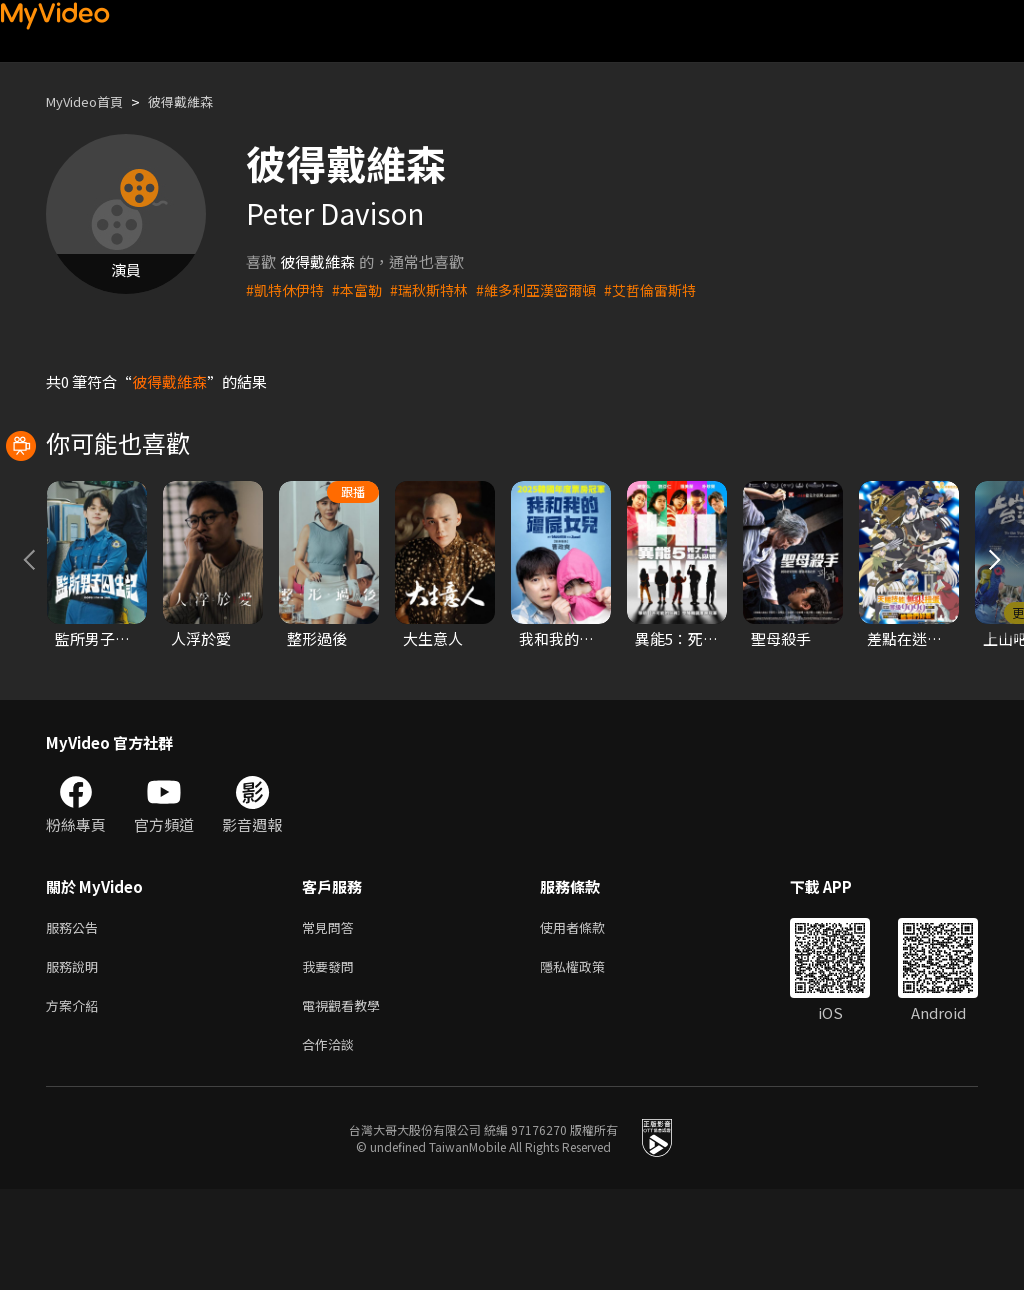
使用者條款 (589, 1017)
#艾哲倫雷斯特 (674, 289)
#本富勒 (363, 289)
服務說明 (76, 1059)
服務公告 (76, 1017)
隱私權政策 (589, 1059)
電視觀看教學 (347, 1101)
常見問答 (332, 1017)
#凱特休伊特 (287, 289)
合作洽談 (332, 1143)
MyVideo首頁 (91, 101)
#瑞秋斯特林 (439, 289)
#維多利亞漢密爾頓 (553, 289)
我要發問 (332, 1059)
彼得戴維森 (199, 101)
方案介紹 (76, 1101)
